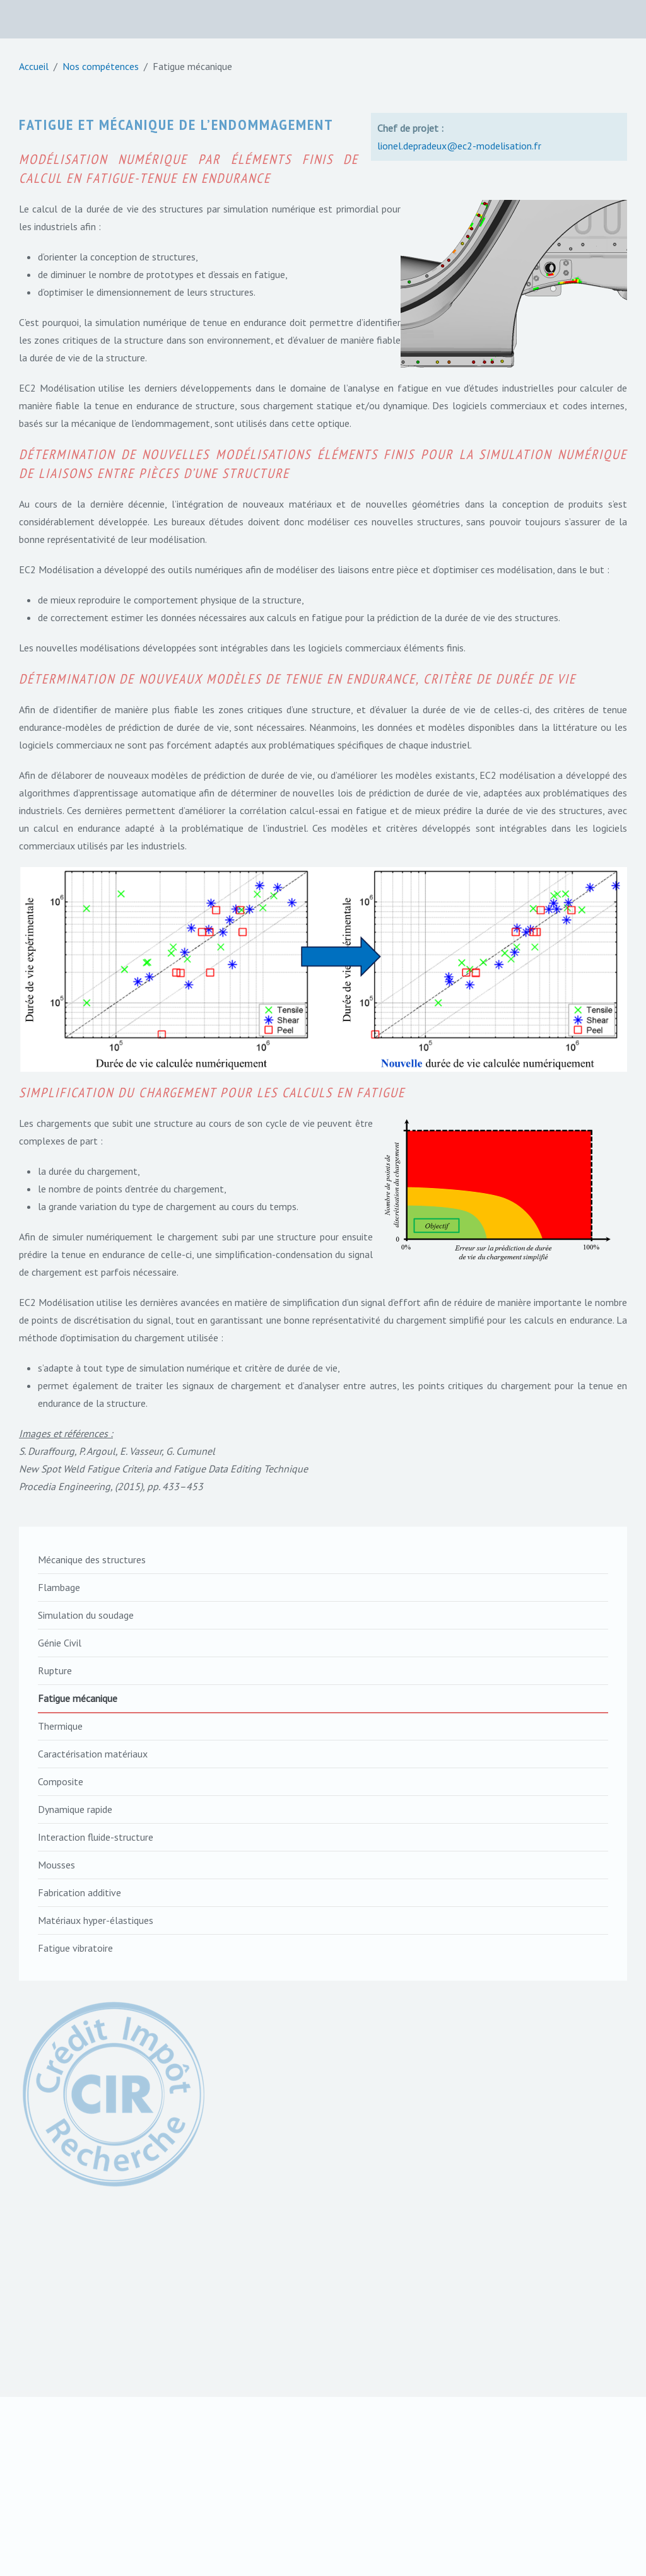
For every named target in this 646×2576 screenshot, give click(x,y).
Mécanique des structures (92, 1559)
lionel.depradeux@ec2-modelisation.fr (459, 145)
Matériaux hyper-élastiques (95, 1920)
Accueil (34, 66)
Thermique (60, 1726)
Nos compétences (100, 66)
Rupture (55, 1670)
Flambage (59, 1587)
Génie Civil (59, 1642)
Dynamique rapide (75, 1809)
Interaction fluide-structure (95, 1837)
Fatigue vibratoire (75, 1948)
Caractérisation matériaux (93, 1753)
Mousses (56, 1864)
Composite (60, 1781)
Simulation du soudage (86, 1615)
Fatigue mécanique (77, 1698)
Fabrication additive (79, 1892)
